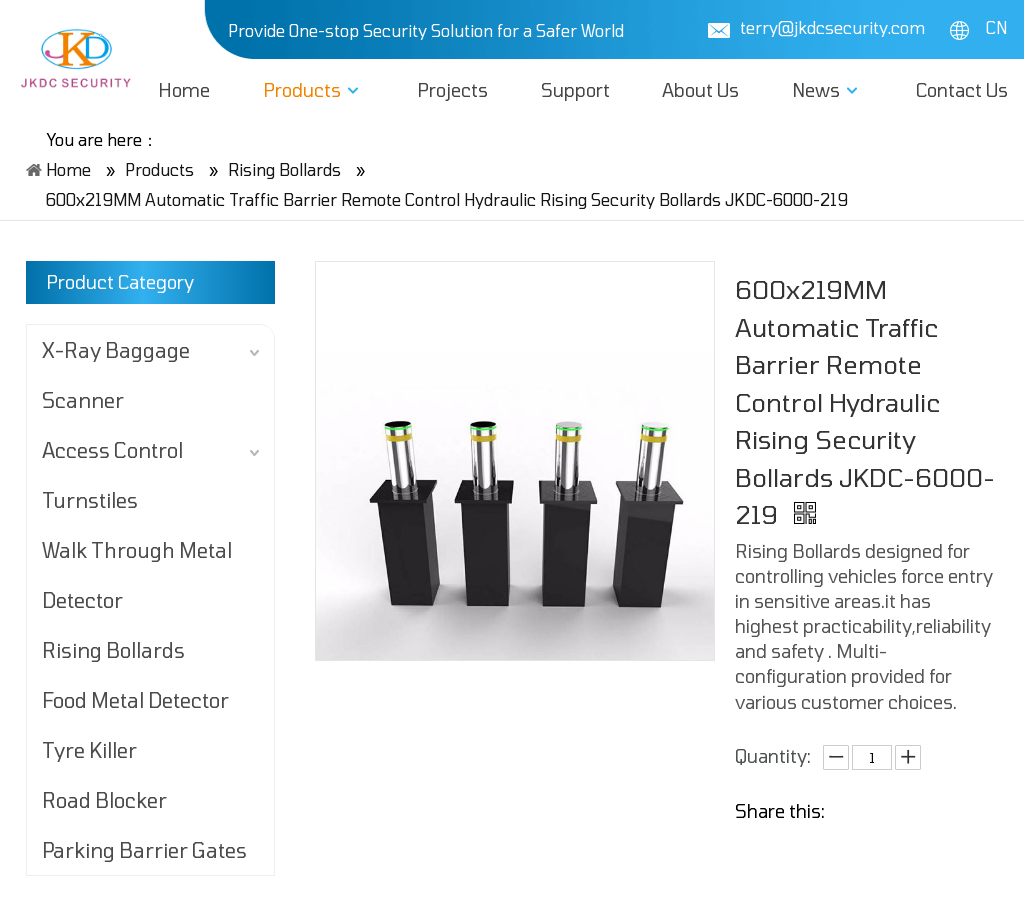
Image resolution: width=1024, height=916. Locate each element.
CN (978, 27)
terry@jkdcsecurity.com (832, 27)
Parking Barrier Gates (144, 850)
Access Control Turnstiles (112, 475)
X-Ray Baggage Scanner (116, 375)
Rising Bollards (113, 650)
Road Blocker (104, 800)
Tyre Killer (89, 750)
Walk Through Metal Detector (137, 575)
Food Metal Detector (135, 700)
